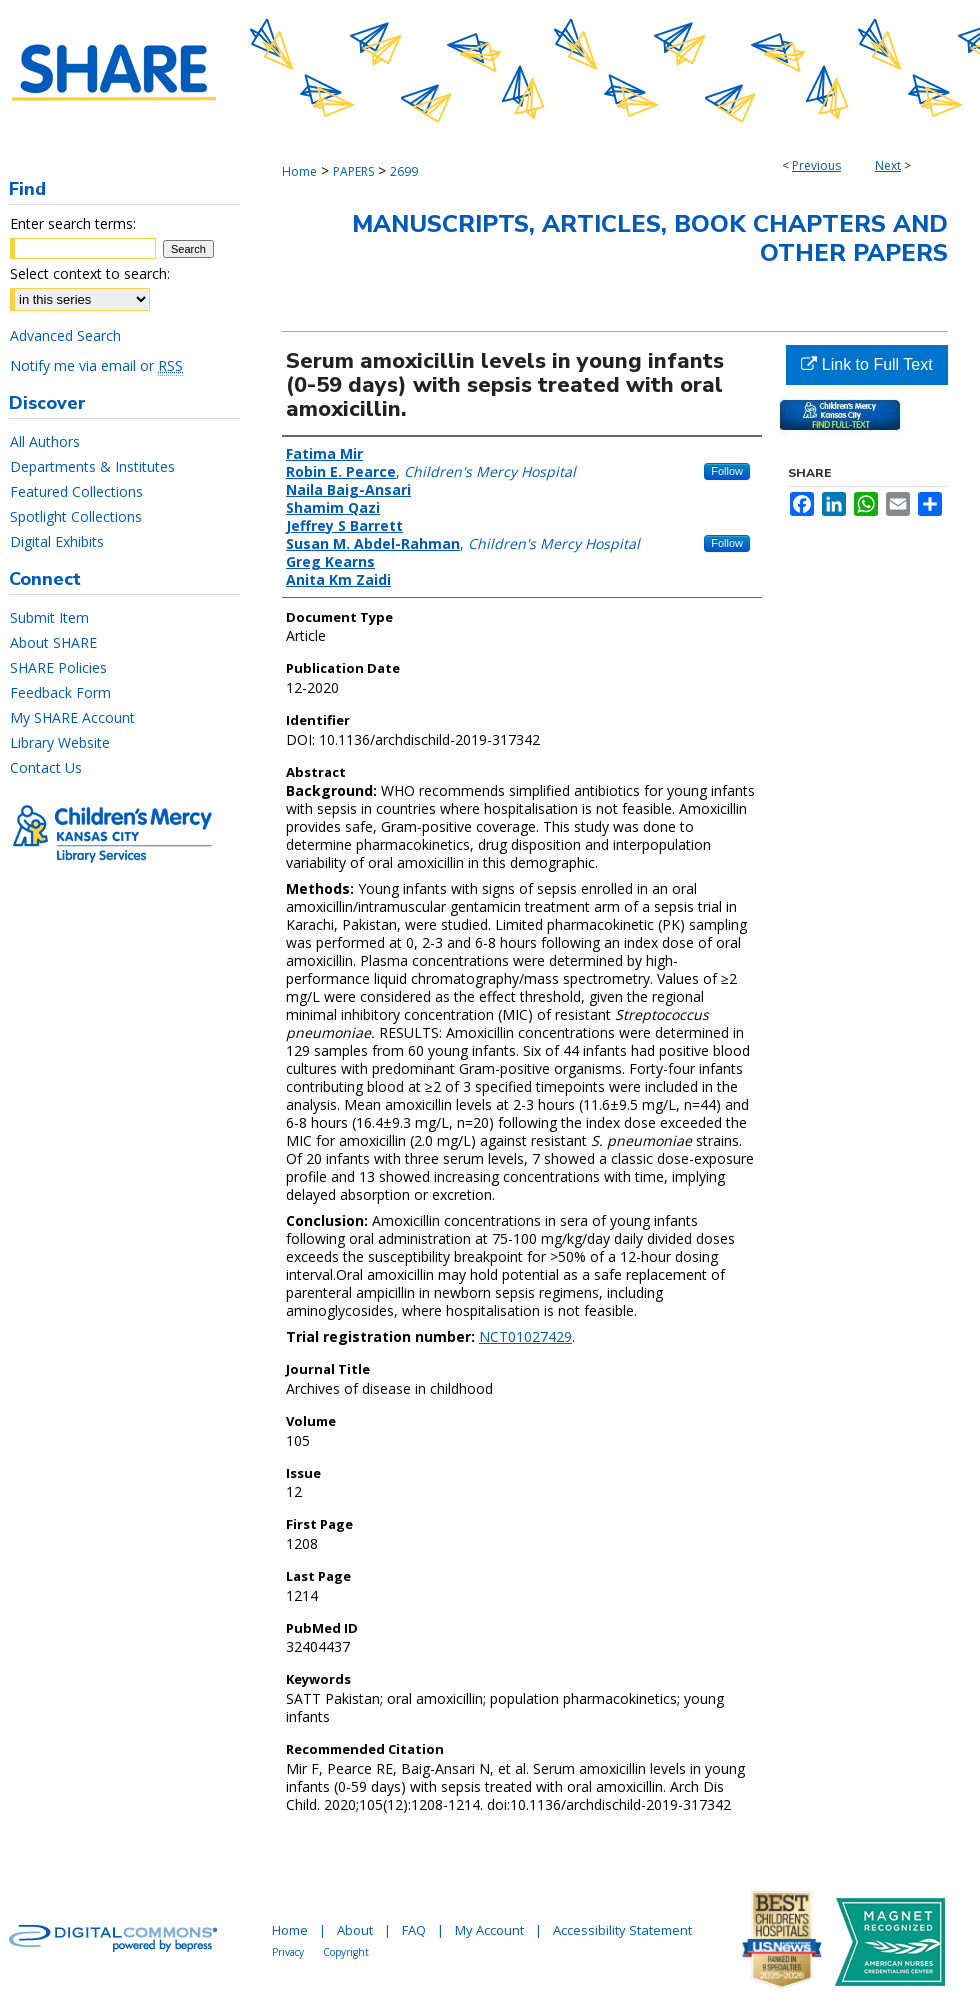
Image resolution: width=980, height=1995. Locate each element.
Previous (816, 165)
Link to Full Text (866, 364)
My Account (489, 1930)
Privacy (288, 1952)
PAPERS (353, 171)
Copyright (346, 1952)
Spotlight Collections (76, 516)
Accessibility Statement (622, 1930)
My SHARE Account (72, 717)
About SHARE (53, 642)
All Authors (45, 441)
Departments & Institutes (92, 466)
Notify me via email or (96, 365)
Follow (727, 471)
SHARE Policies (58, 667)
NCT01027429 (525, 1336)
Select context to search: (90, 273)
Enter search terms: (73, 223)
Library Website (60, 742)
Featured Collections (76, 491)
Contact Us (46, 767)
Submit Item (49, 617)
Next (888, 165)
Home (299, 171)
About (355, 1930)
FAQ (414, 1930)
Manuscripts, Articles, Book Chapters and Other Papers (650, 238)
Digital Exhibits (57, 541)
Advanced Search (65, 335)
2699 (404, 171)
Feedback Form (60, 692)
